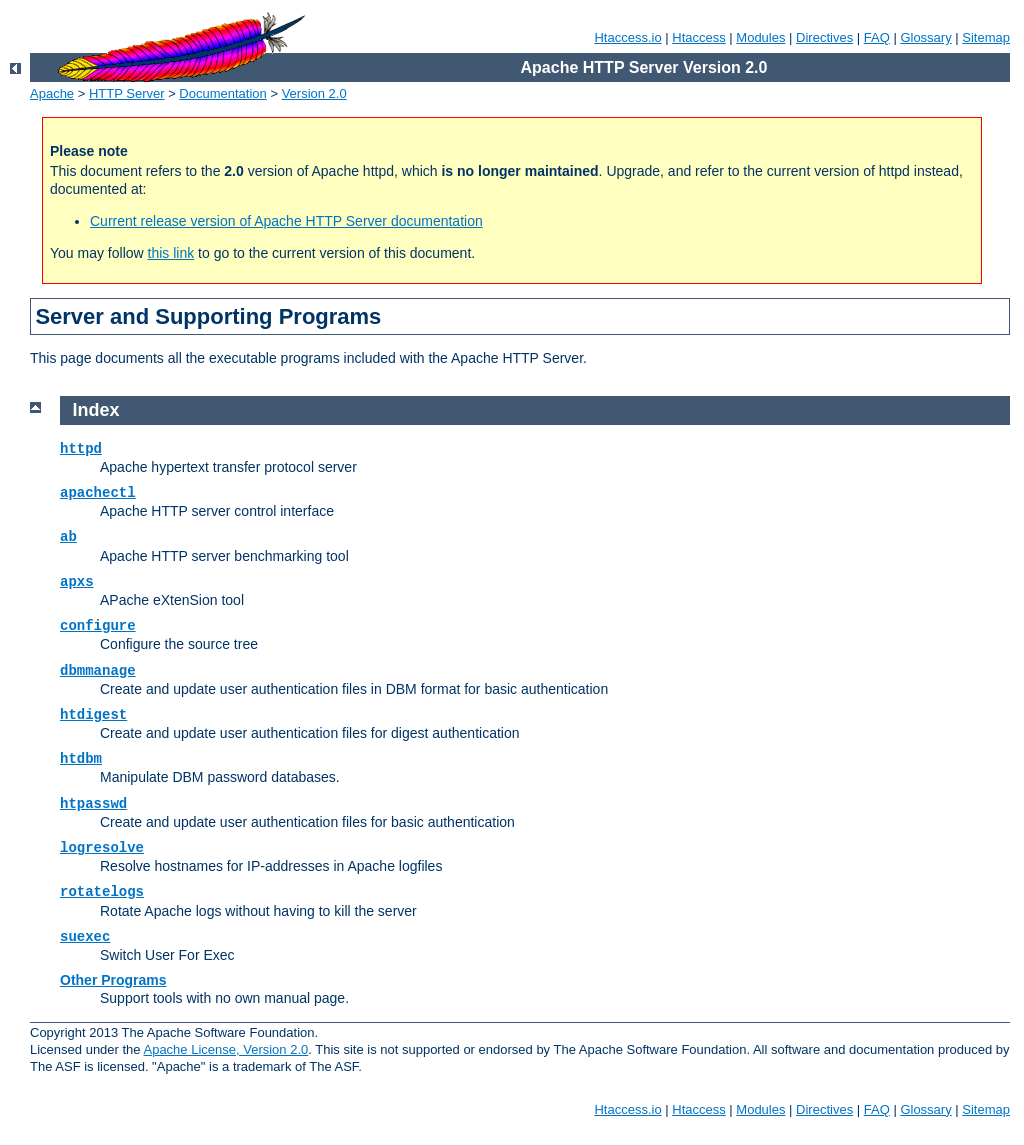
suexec (85, 937)
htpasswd (93, 804)
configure (98, 626)
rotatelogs (102, 892)
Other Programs (113, 980)
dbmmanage (98, 671)
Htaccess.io (627, 37)
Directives (824, 37)
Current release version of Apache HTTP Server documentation (286, 221)
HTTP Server (127, 93)
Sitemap (986, 37)
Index (96, 410)
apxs (77, 582)
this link (171, 253)
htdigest (93, 715)
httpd (81, 449)
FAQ (877, 37)
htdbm (81, 759)
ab (68, 537)
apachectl (98, 493)
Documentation (222, 93)
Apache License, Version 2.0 (225, 1049)
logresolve (102, 848)
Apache (52, 93)
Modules (760, 37)
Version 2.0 (314, 93)
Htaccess (698, 37)
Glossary (925, 37)
